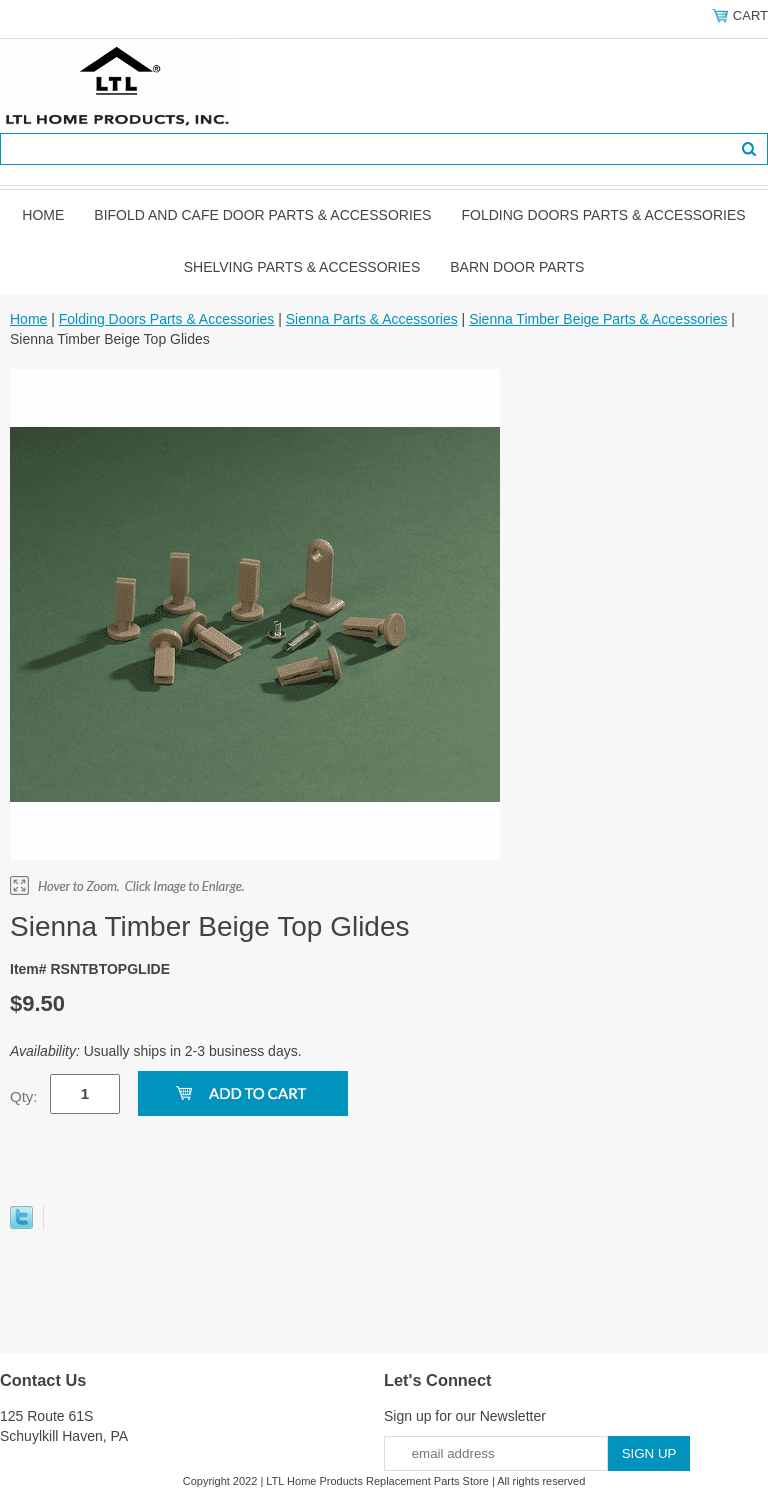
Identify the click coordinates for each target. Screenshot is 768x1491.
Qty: (24, 1096)
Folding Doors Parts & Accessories (603, 215)
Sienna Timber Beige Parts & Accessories (598, 319)
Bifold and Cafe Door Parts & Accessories (262, 215)
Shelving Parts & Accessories (302, 267)
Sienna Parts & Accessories (372, 319)
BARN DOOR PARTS (517, 267)
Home (43, 215)
